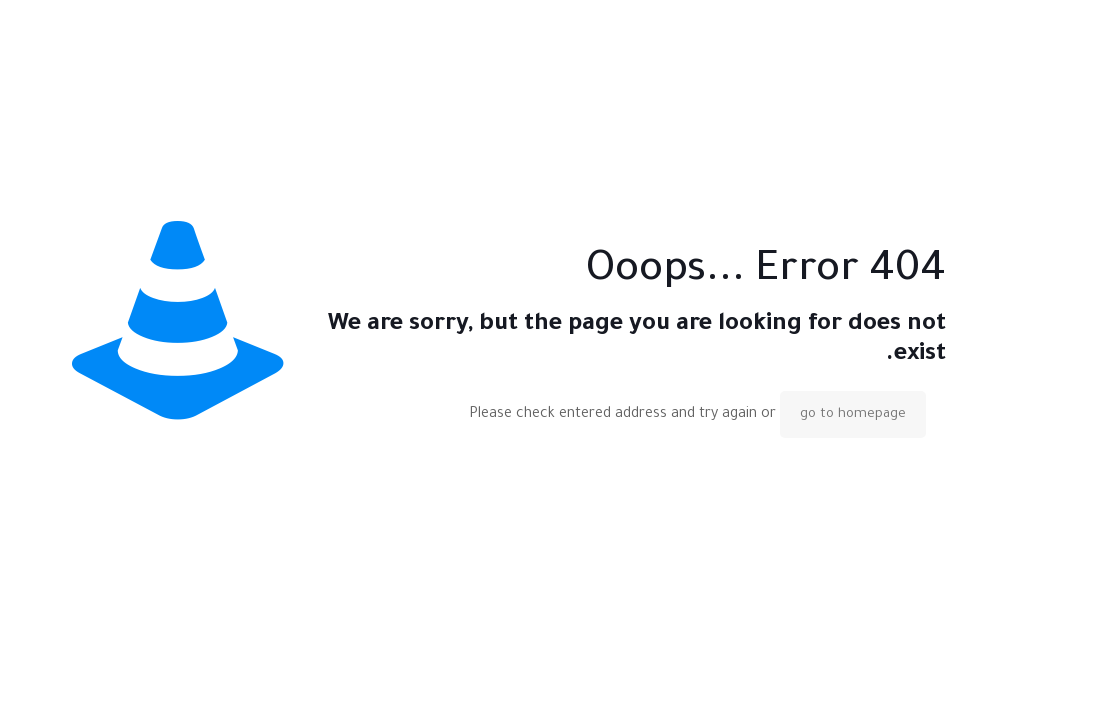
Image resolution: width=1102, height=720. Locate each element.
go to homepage (853, 414)
